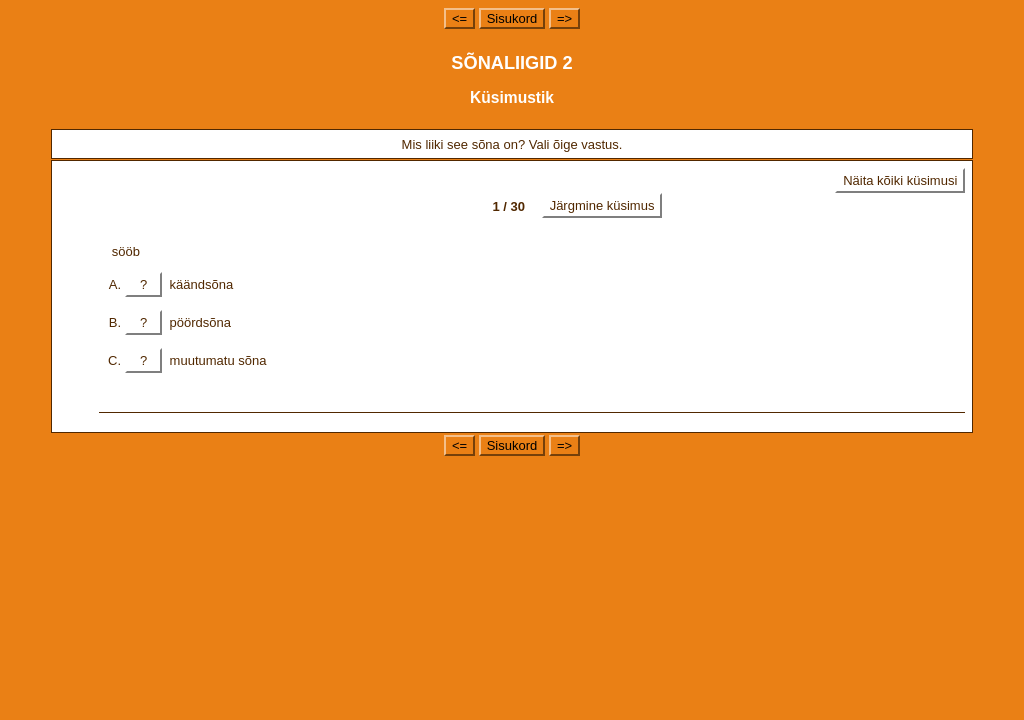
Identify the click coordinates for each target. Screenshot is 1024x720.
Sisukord (512, 18)
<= (459, 18)
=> (564, 18)
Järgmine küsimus (602, 205)
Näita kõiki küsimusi (900, 180)
